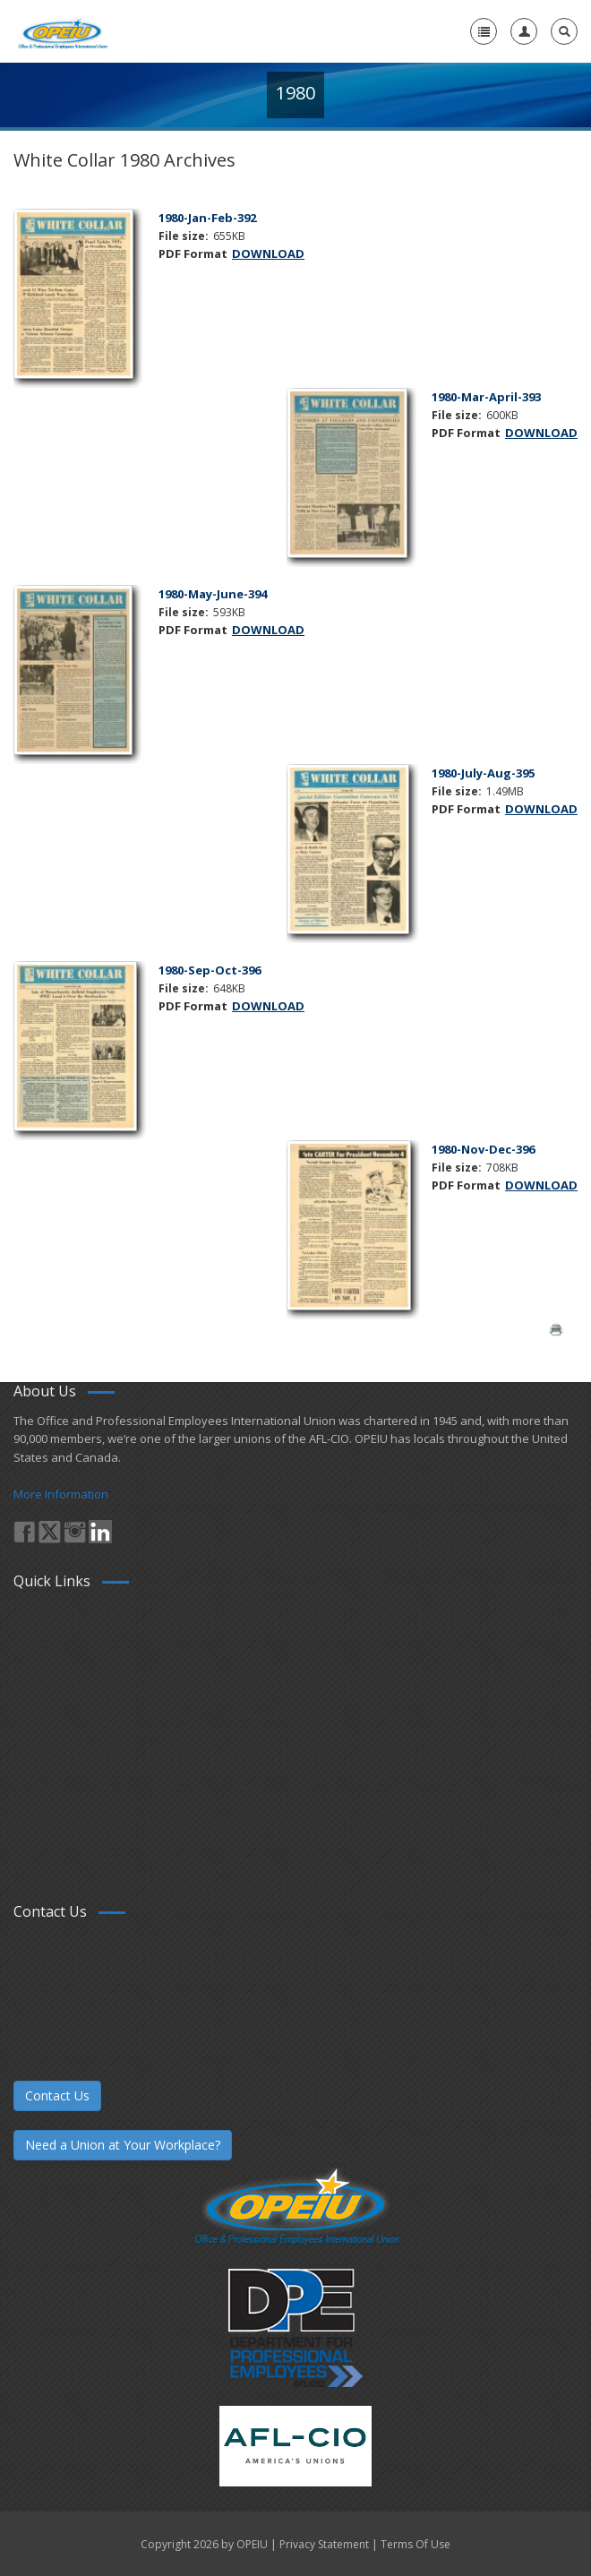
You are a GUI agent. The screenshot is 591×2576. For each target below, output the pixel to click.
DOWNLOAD (268, 253)
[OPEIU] (62, 31)
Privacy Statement (324, 2544)
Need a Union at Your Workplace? (122, 2144)
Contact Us (57, 2095)
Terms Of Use (415, 2544)
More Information (60, 1494)
